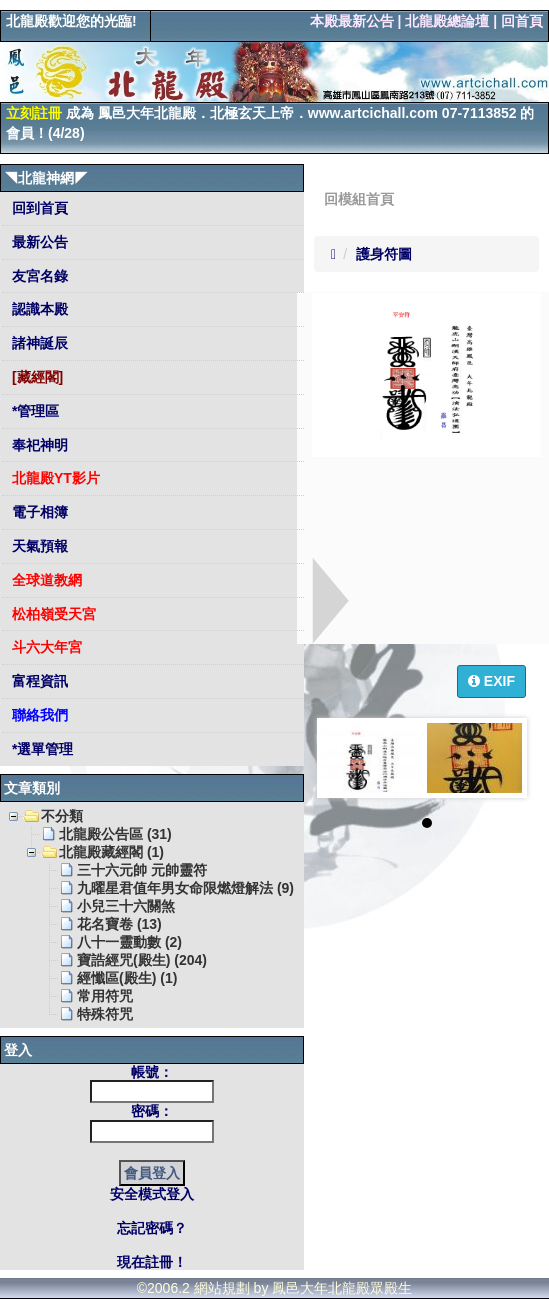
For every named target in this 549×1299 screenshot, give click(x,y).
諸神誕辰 (38, 343)
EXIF (491, 681)
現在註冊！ (152, 1262)
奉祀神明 (38, 445)
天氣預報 (38, 546)
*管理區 (33, 411)
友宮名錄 (38, 276)
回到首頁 (38, 208)
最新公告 (38, 242)
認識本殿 (38, 309)
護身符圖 (384, 254)
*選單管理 (40, 749)
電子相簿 (38, 512)
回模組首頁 (359, 199)
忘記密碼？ (152, 1228)
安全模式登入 (152, 1194)
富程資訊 (38, 681)
